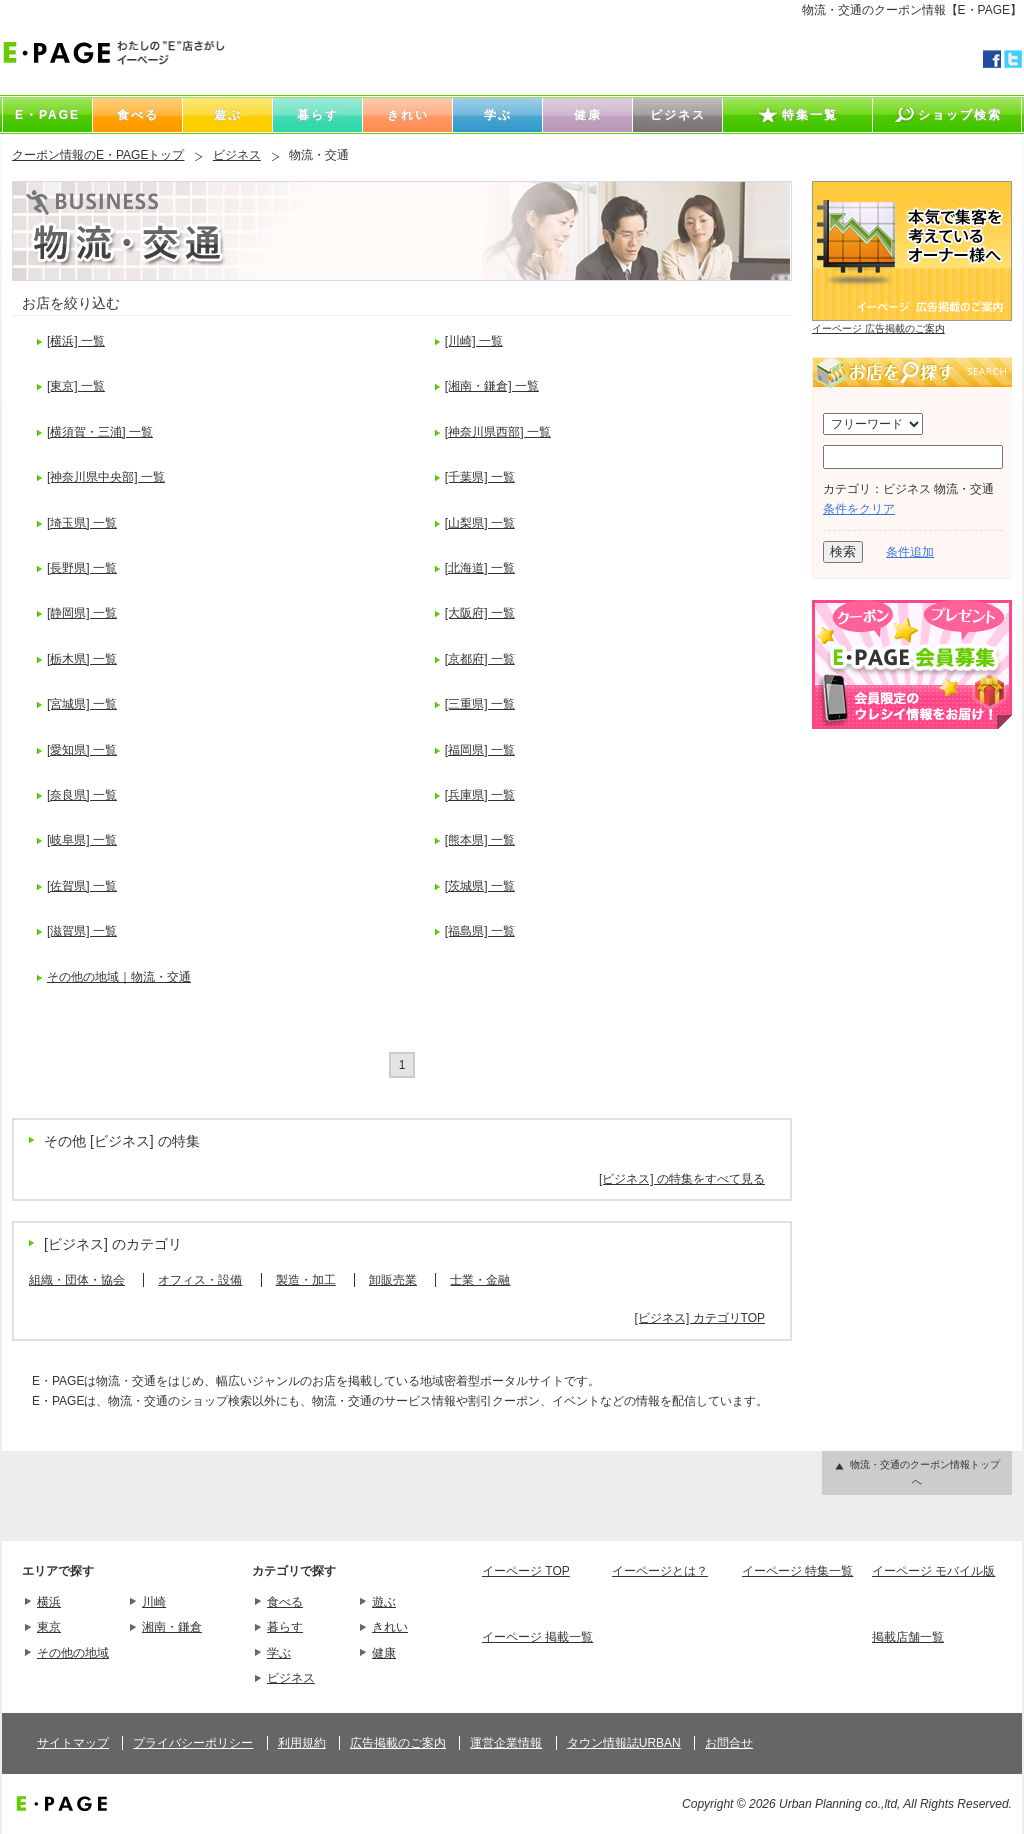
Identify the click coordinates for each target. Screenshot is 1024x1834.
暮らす (285, 1627)
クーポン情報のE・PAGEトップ (98, 155)
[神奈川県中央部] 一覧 (106, 477)
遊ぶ (384, 1602)
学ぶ (279, 1653)
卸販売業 (393, 1280)
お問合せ (729, 1743)
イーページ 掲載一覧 (537, 1637)
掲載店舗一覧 (908, 1637)
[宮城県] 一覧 (82, 704)
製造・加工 (306, 1280)
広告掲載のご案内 (398, 1743)
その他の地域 (73, 1653)
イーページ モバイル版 (933, 1571)
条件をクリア (859, 509)
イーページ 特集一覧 (797, 1571)
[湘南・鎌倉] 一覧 (492, 386)
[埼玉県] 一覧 (82, 523)
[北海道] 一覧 (480, 568)
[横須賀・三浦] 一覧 (100, 432)
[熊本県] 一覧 (480, 840)
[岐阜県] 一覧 (82, 840)
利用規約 (302, 1743)
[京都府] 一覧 (480, 659)
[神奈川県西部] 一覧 (498, 432)
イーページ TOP (526, 1571)
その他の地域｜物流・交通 (119, 977)
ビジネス (237, 155)
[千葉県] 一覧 (480, 477)
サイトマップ (73, 1743)
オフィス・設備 (200, 1280)
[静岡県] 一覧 (82, 613)
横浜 (49, 1602)
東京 (49, 1627)
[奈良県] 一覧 (82, 795)
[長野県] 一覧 (82, 568)
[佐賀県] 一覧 (82, 886)
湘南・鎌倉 (172, 1627)
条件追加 (910, 552)
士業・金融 (480, 1280)
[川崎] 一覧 (474, 341)
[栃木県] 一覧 (82, 659)
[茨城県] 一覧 (480, 886)
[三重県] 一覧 (480, 704)
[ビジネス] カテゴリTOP (700, 1318)
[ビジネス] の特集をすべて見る (682, 1179)
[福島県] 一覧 (480, 931)
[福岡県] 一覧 (480, 750)
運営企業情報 (506, 1743)
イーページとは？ (660, 1571)
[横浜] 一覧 (76, 341)
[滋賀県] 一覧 (82, 931)
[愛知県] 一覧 (82, 750)
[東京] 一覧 (76, 386)
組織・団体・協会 (77, 1280)
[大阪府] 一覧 (480, 613)
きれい (390, 1627)
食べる (285, 1602)
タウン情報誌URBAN (624, 1743)
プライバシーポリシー (193, 1743)
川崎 (154, 1602)
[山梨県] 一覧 (480, 523)
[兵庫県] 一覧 (480, 795)
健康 (384, 1653)
